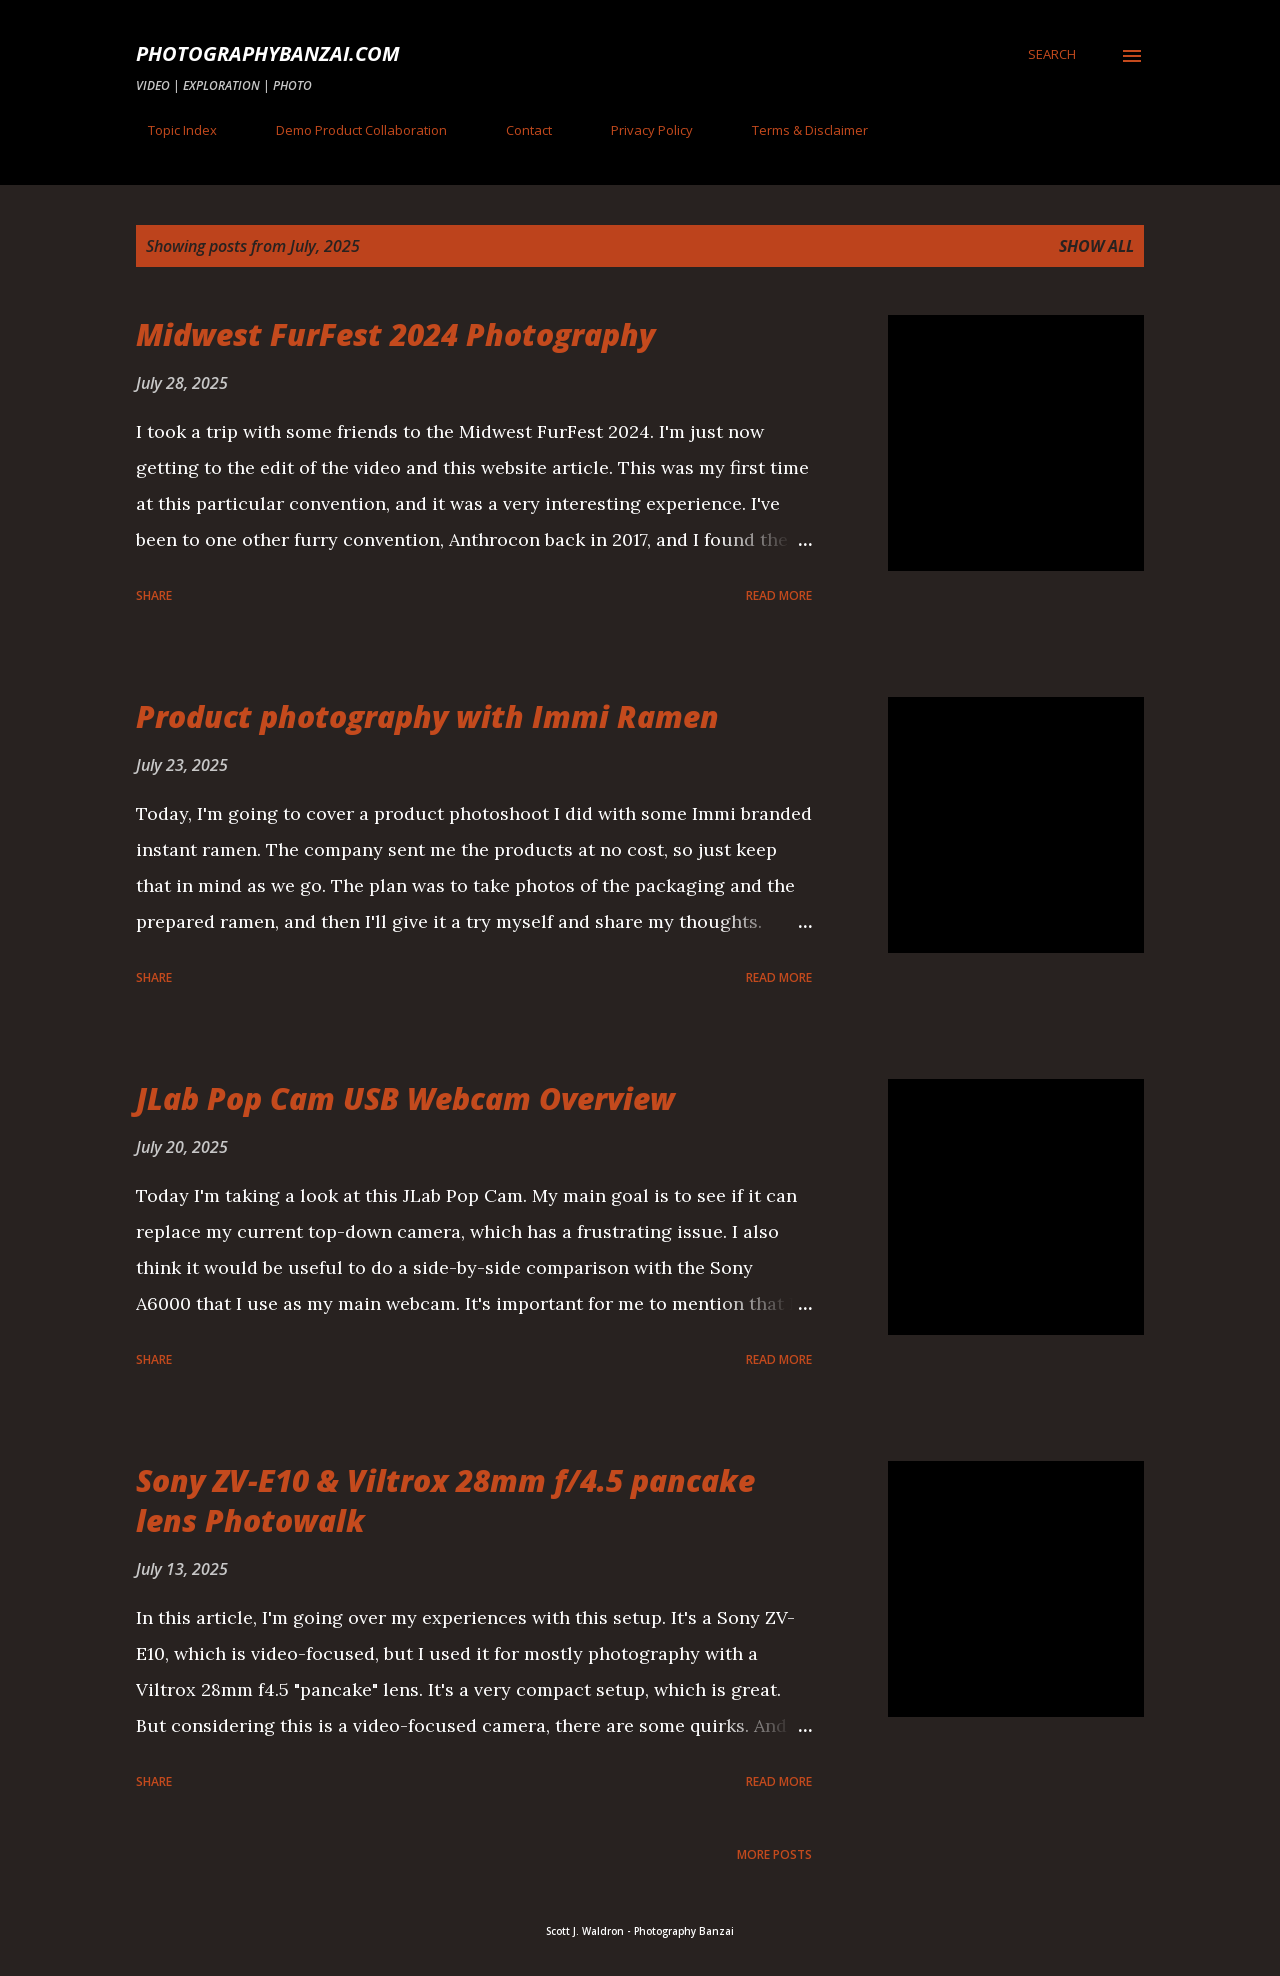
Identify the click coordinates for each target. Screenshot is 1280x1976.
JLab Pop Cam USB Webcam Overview (405, 1098)
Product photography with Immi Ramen (427, 716)
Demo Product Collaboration (349, 130)
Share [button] (154, 595)
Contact (517, 130)
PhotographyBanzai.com (268, 53)
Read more (779, 595)
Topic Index (170, 130)
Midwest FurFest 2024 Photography (395, 334)
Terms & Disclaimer (798, 130)
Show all (1096, 246)
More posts (774, 1854)
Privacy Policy (640, 130)
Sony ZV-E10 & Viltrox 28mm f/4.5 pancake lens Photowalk (445, 1500)
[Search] (1052, 54)
